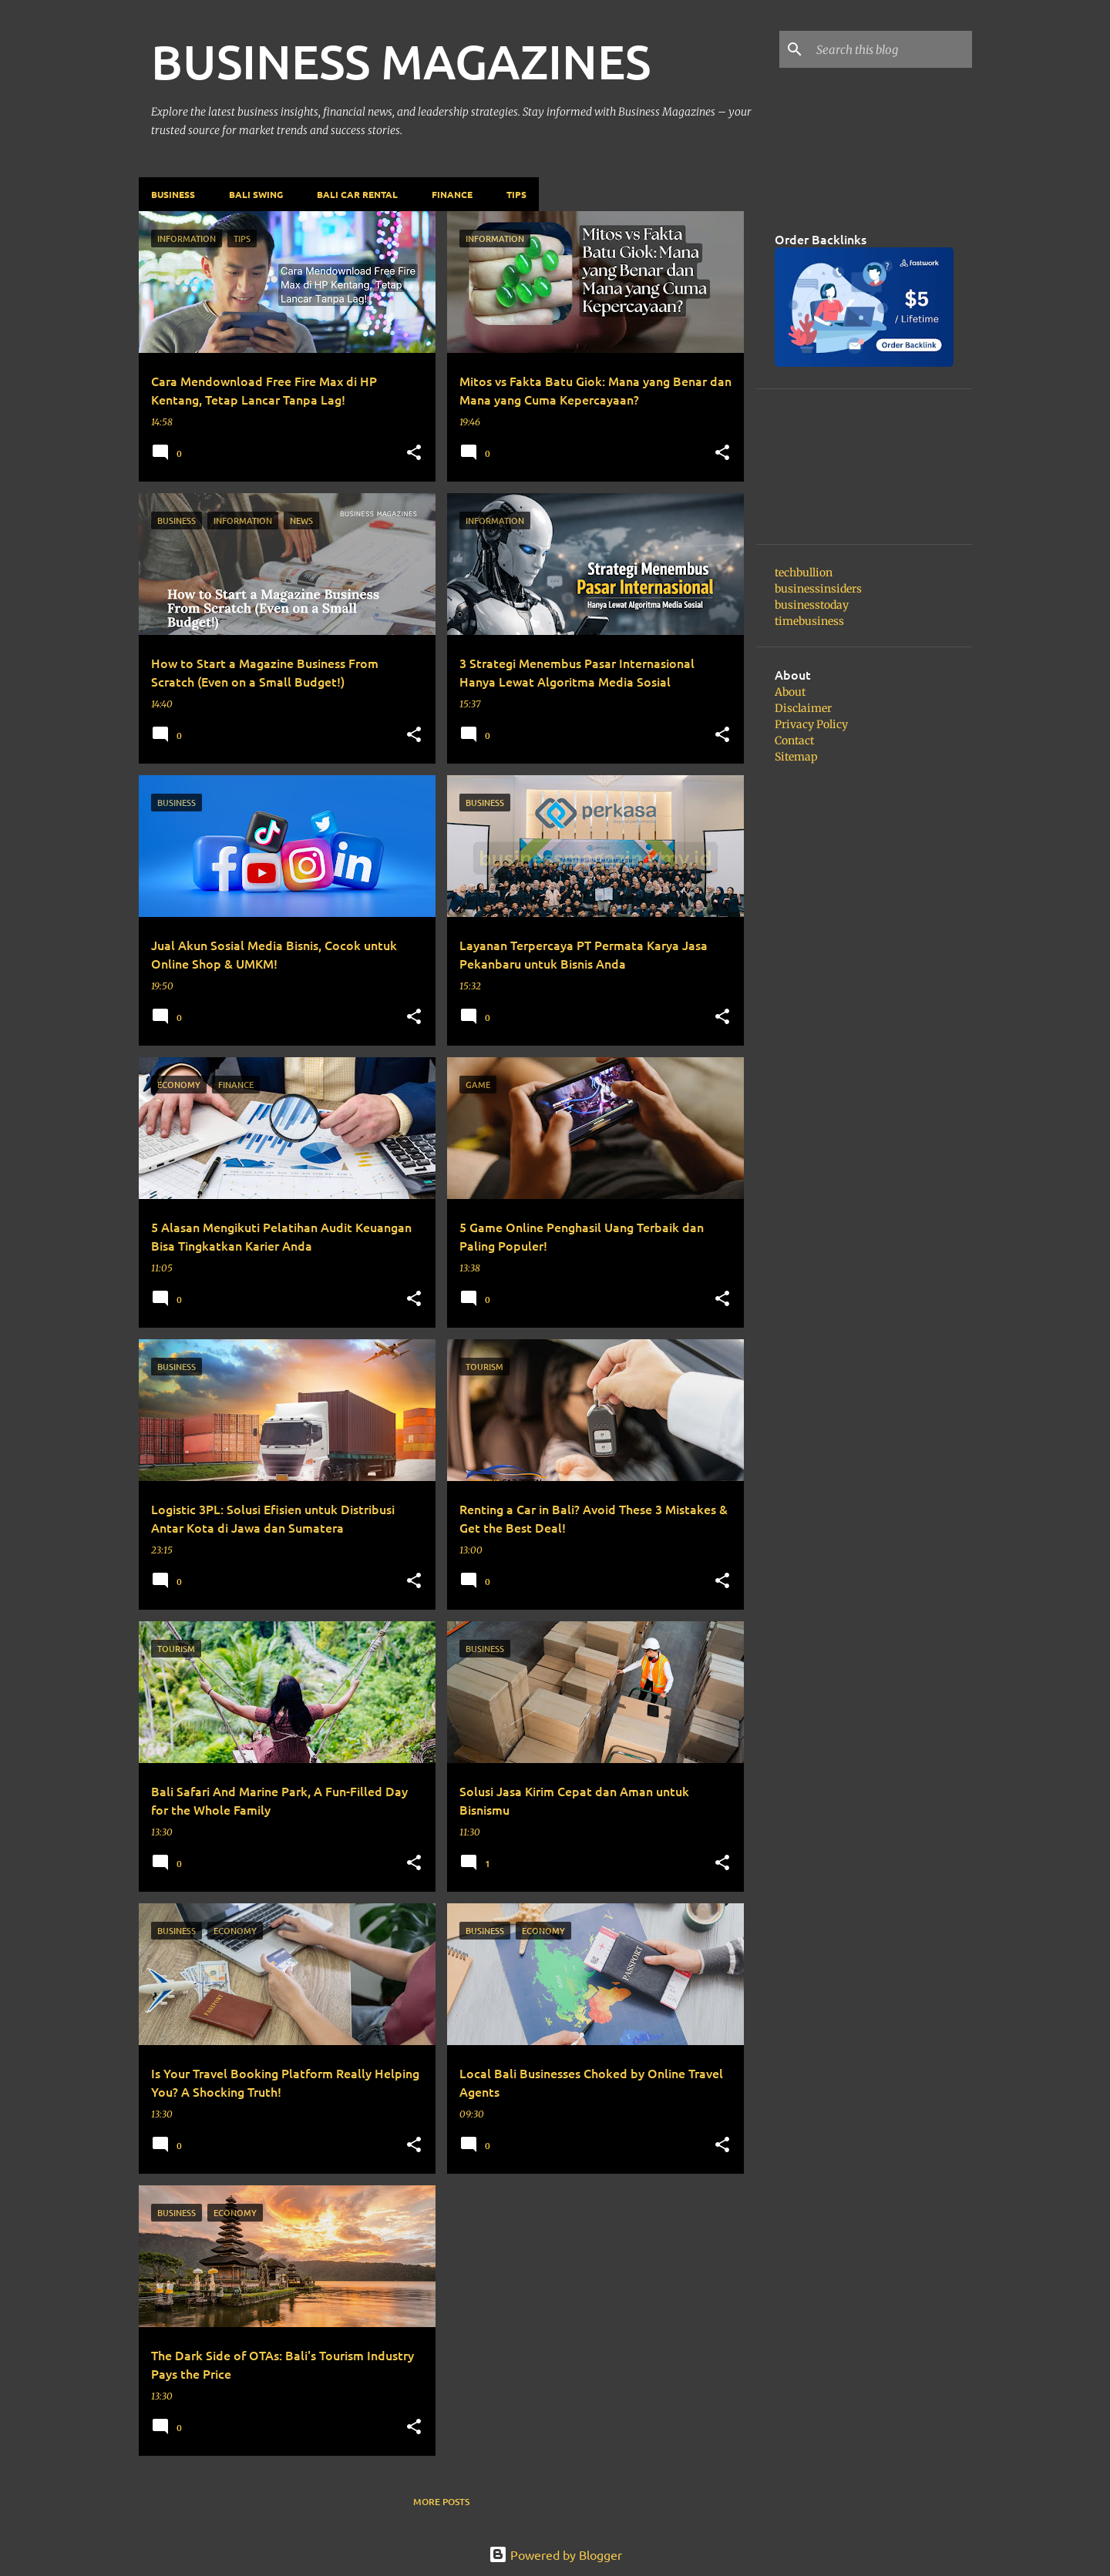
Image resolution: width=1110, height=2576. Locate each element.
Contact (794, 740)
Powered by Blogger (555, 2554)
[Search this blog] (891, 49)
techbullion (803, 572)
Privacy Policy (811, 724)
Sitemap (796, 757)
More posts (441, 2501)
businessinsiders (818, 589)
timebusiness (809, 621)
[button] (414, 453)
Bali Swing (256, 194)
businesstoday (812, 605)
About (790, 692)
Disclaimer (803, 708)
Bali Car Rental (357, 194)
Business (173, 194)
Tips (516, 194)
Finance (452, 194)
